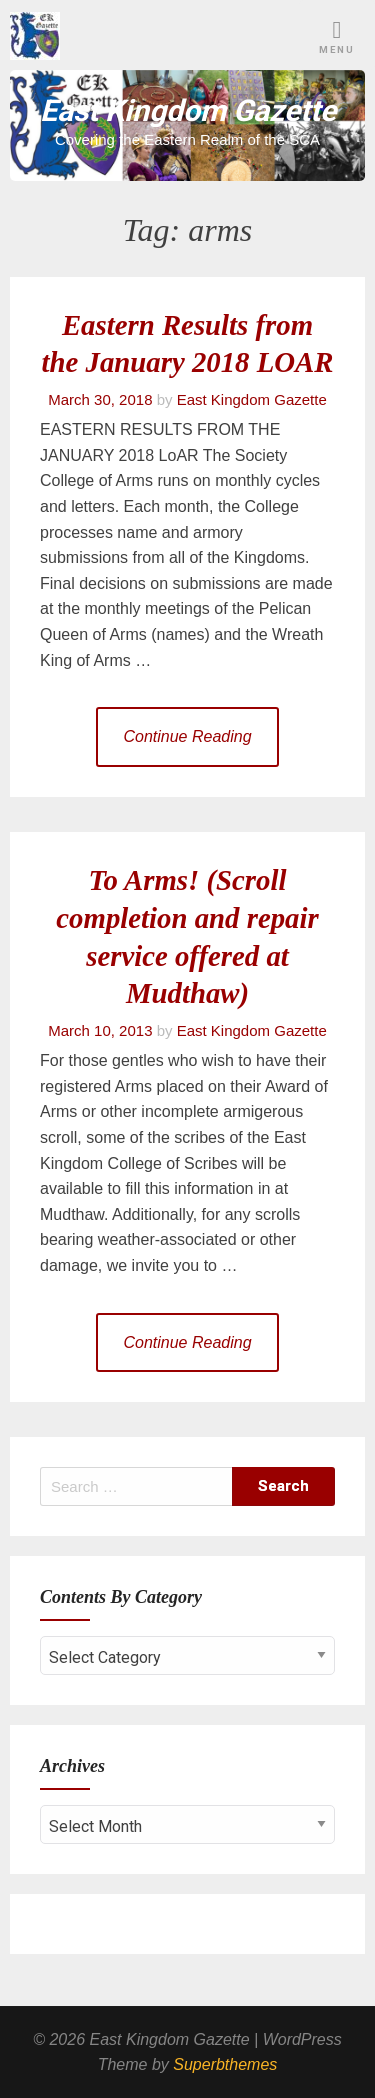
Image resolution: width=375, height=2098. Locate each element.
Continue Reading (187, 736)
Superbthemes (225, 2064)
